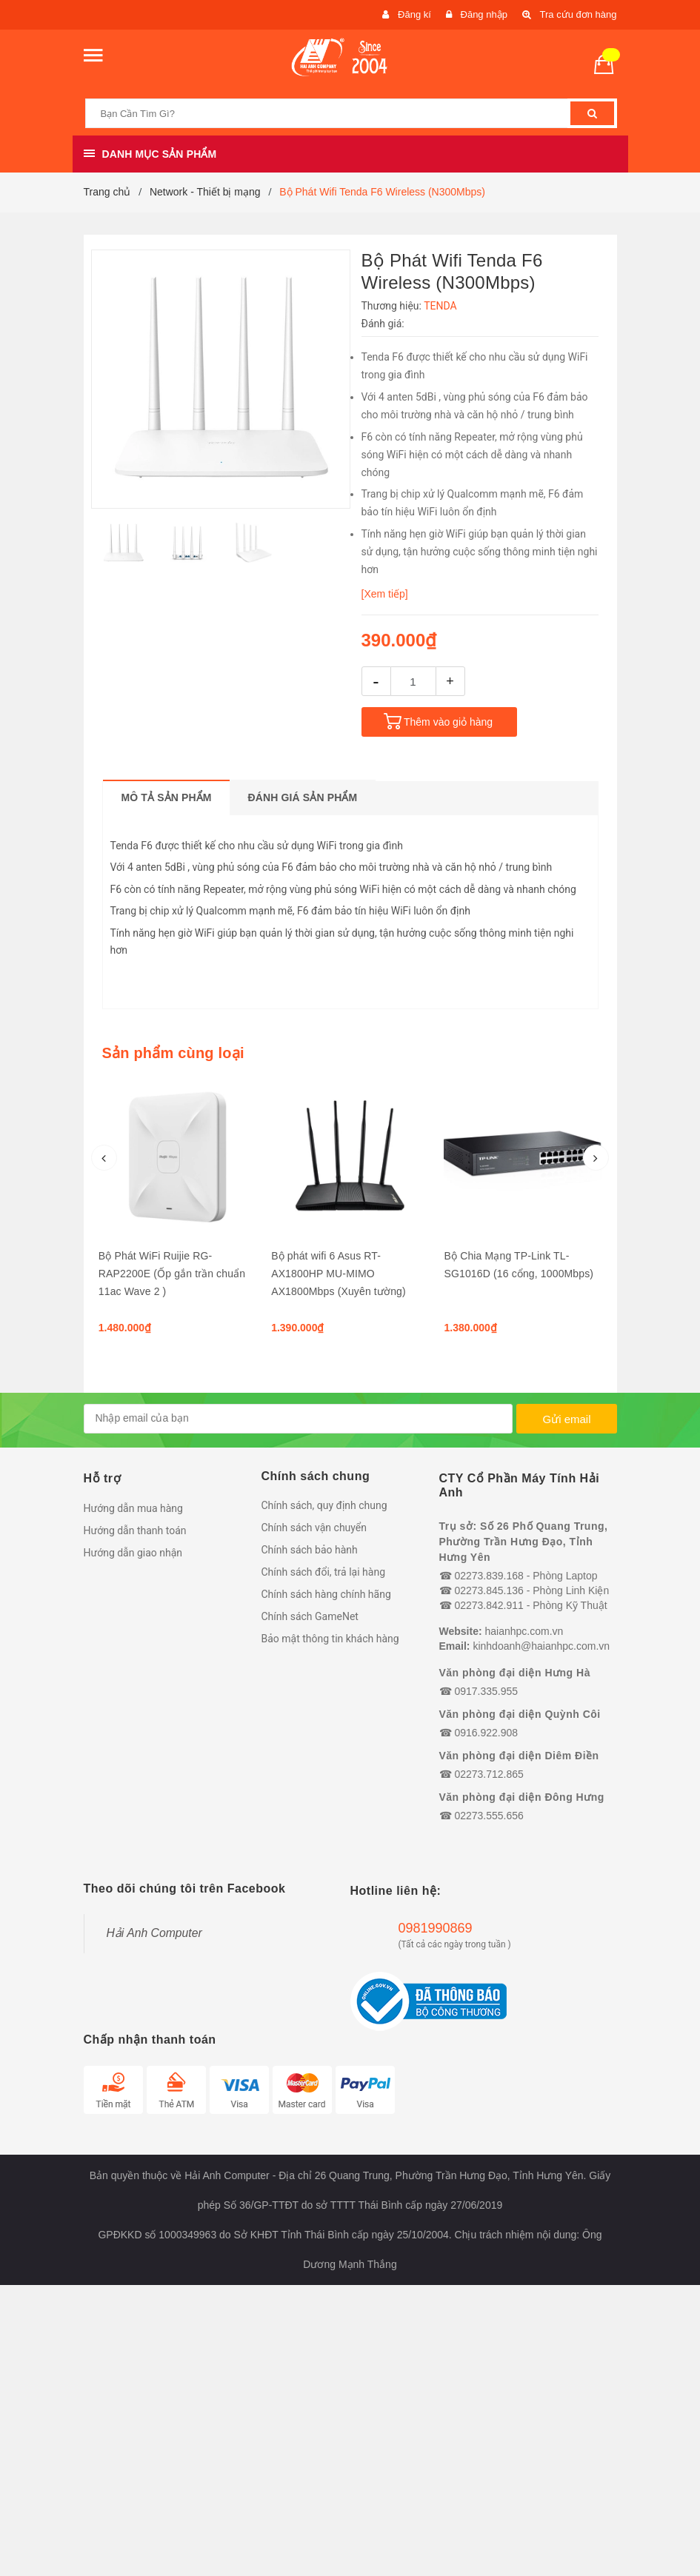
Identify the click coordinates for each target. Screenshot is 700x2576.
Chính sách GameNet (310, 1616)
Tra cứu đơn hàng (578, 14)
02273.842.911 (488, 1605)
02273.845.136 (488, 1590)
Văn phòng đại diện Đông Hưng (521, 1797)
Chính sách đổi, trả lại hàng (323, 1572)
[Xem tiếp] (384, 594)
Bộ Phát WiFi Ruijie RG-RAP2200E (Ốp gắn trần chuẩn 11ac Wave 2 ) (172, 1273)
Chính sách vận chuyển (314, 1527)
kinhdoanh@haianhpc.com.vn (541, 1646)
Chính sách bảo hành (309, 1550)
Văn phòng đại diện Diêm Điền (519, 1756)
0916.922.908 (486, 1733)
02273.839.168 (488, 1576)
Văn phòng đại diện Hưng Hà (514, 1673)
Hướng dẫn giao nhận (133, 1553)
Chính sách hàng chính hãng (326, 1594)
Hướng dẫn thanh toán (135, 1530)
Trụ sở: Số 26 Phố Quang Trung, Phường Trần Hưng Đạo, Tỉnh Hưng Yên (523, 1541)
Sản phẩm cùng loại (173, 1053)
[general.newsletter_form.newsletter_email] (298, 1418)
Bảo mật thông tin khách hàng (330, 1639)
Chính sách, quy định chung (324, 1505)
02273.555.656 (488, 1815)
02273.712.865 (488, 1774)
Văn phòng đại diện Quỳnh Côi (520, 1714)
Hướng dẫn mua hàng (133, 1508)
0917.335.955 (486, 1691)
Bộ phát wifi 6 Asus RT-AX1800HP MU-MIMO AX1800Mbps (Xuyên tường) (338, 1273)
